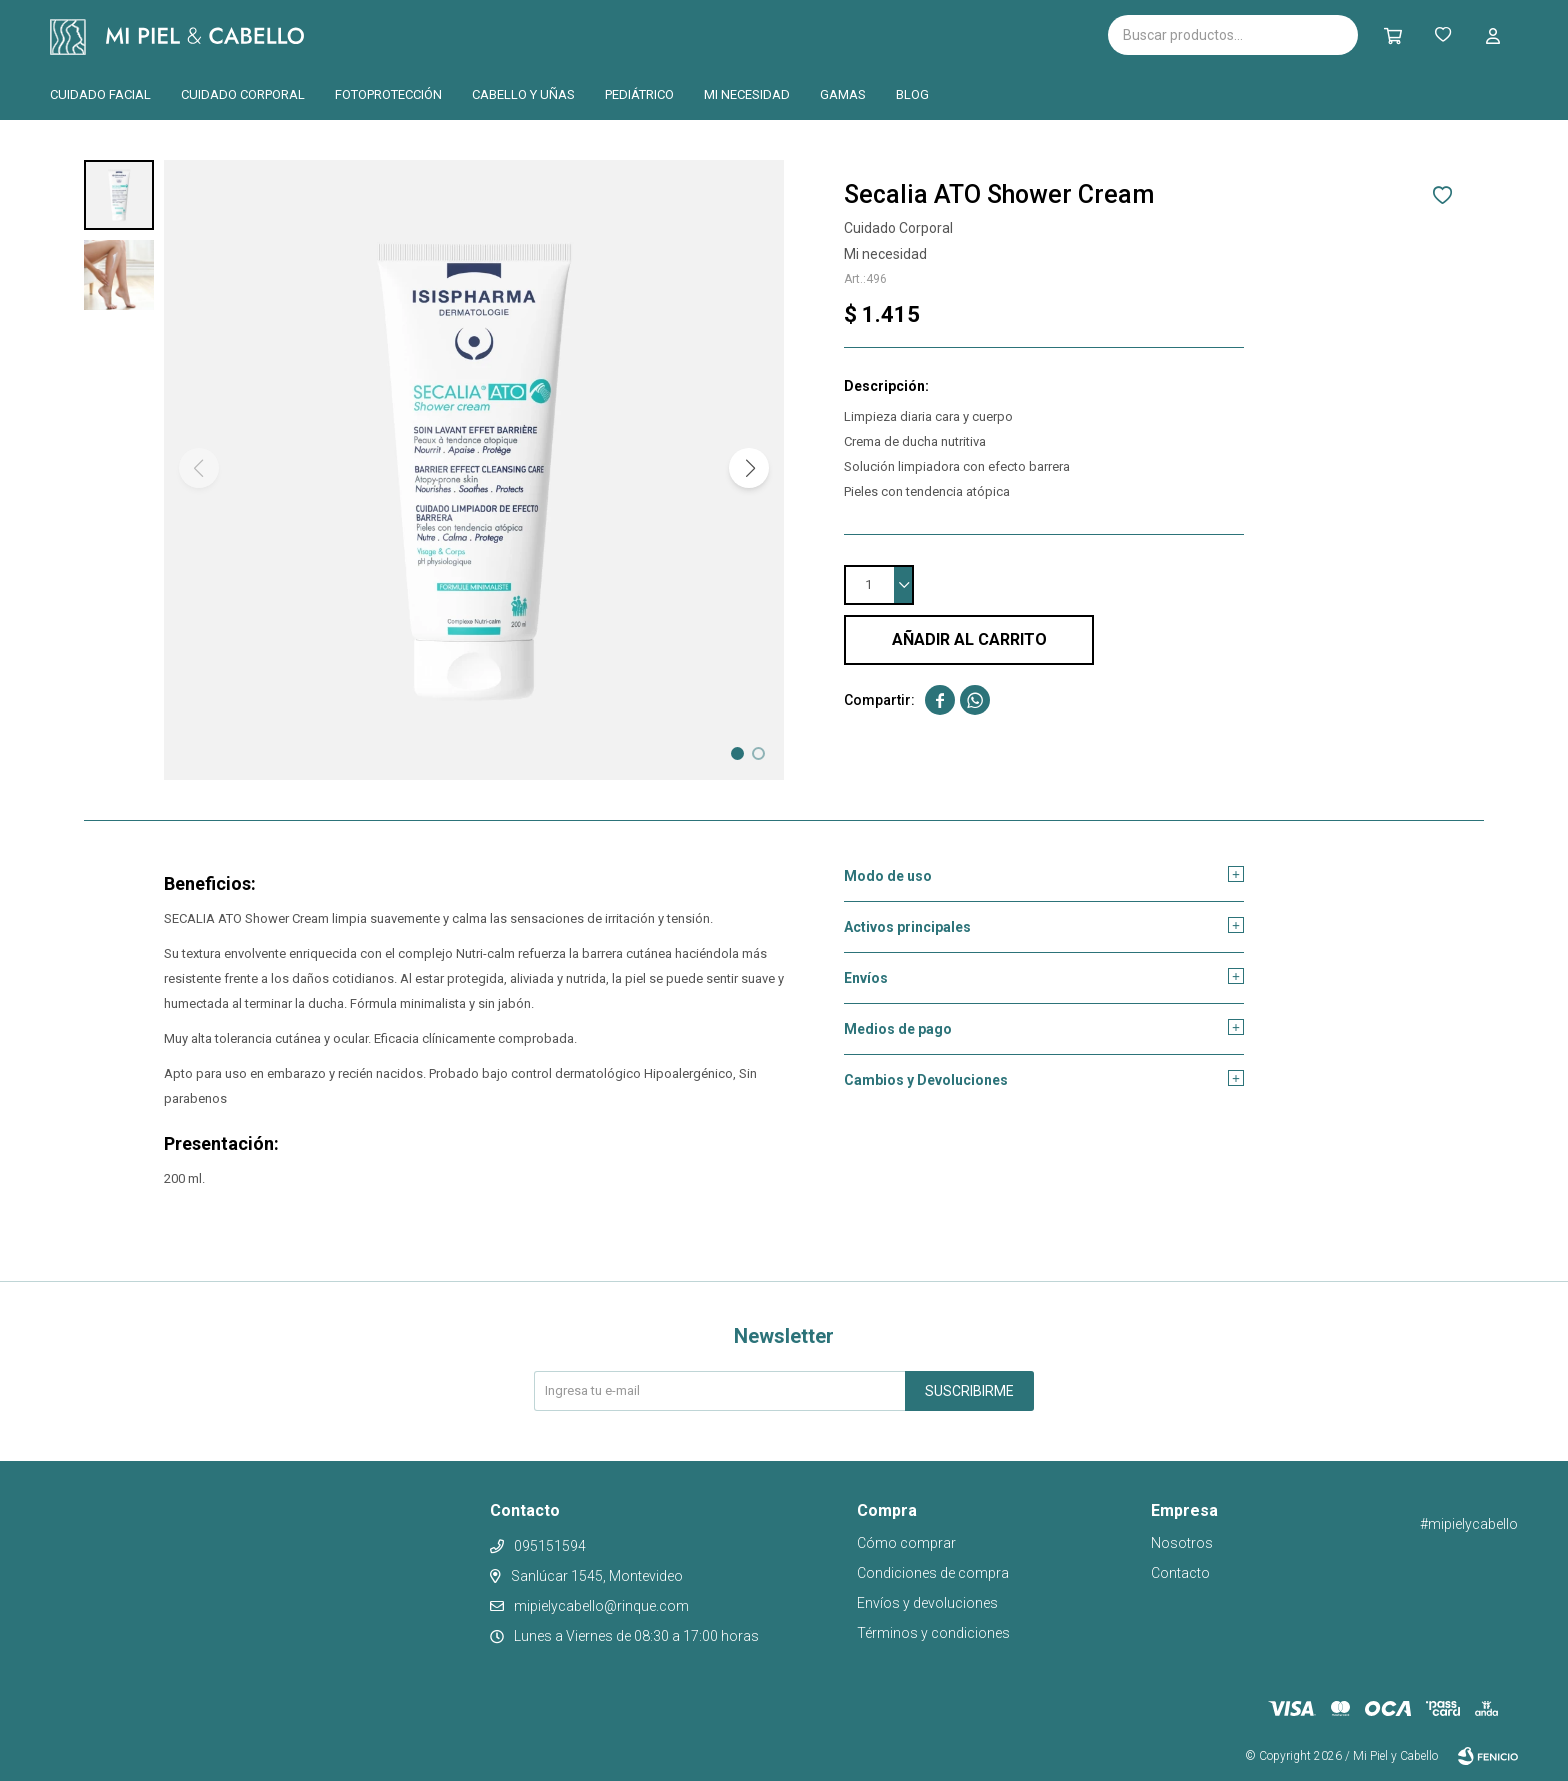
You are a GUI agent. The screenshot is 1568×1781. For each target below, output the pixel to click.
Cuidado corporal (243, 94)
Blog (912, 94)
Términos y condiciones (933, 1633)
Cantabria (564, 33)
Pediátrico (639, 94)
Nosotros (1182, 1543)
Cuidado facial (100, 94)
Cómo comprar (906, 1543)
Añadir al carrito (969, 639)
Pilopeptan (667, 32)
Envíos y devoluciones (927, 1603)
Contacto (1180, 1573)
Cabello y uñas (523, 94)
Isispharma (420, 35)
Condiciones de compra (933, 1573)
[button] (749, 468)
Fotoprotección (388, 94)
